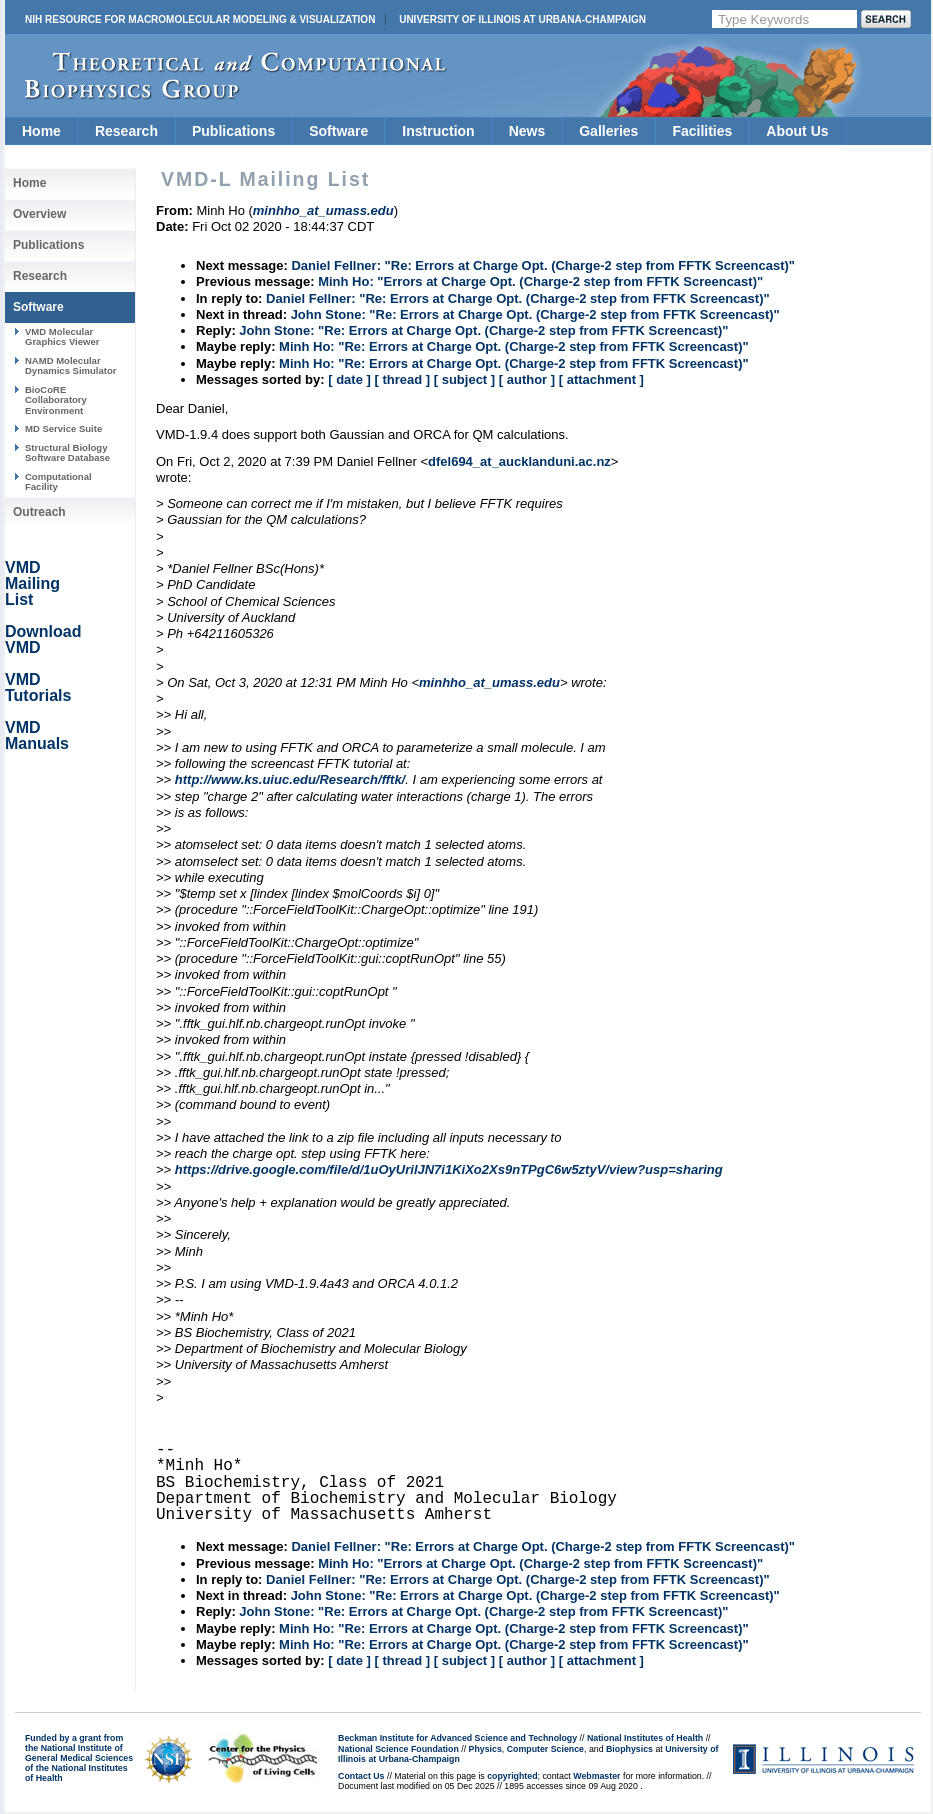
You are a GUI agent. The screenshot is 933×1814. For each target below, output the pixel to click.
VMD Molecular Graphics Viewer (62, 336)
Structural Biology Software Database (67, 452)
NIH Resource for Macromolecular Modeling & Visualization (200, 19)
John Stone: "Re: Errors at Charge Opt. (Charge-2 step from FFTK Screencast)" (535, 314)
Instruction (438, 131)
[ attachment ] (601, 379)
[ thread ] (402, 379)
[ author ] (527, 379)
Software (338, 131)
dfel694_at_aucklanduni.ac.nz (519, 461)
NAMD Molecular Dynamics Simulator (71, 365)
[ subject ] (464, 379)
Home (41, 131)
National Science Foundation (398, 1749)
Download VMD (43, 639)
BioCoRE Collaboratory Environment (56, 400)
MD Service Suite (63, 428)
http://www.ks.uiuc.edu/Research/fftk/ (290, 779)
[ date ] (349, 379)
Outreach (39, 512)
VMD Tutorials (38, 687)
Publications (233, 131)
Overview (39, 214)
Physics (485, 1749)
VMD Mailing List (32, 583)
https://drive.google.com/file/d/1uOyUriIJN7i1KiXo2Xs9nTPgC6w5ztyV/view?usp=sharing (449, 1169)
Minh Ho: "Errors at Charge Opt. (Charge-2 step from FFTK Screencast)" (540, 281)
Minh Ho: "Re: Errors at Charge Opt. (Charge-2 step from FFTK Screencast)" (514, 346)
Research (126, 131)
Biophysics (629, 1749)
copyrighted (512, 1776)
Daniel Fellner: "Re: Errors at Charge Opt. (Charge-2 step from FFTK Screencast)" (543, 265)
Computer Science (545, 1749)
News (527, 131)
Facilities (702, 131)
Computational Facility (58, 481)
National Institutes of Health (645, 1738)
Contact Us (361, 1776)
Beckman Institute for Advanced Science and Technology (457, 1738)
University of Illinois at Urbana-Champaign (522, 19)
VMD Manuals (37, 735)
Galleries (608, 131)
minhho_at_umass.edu (489, 682)
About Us (797, 131)
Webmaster (596, 1776)
